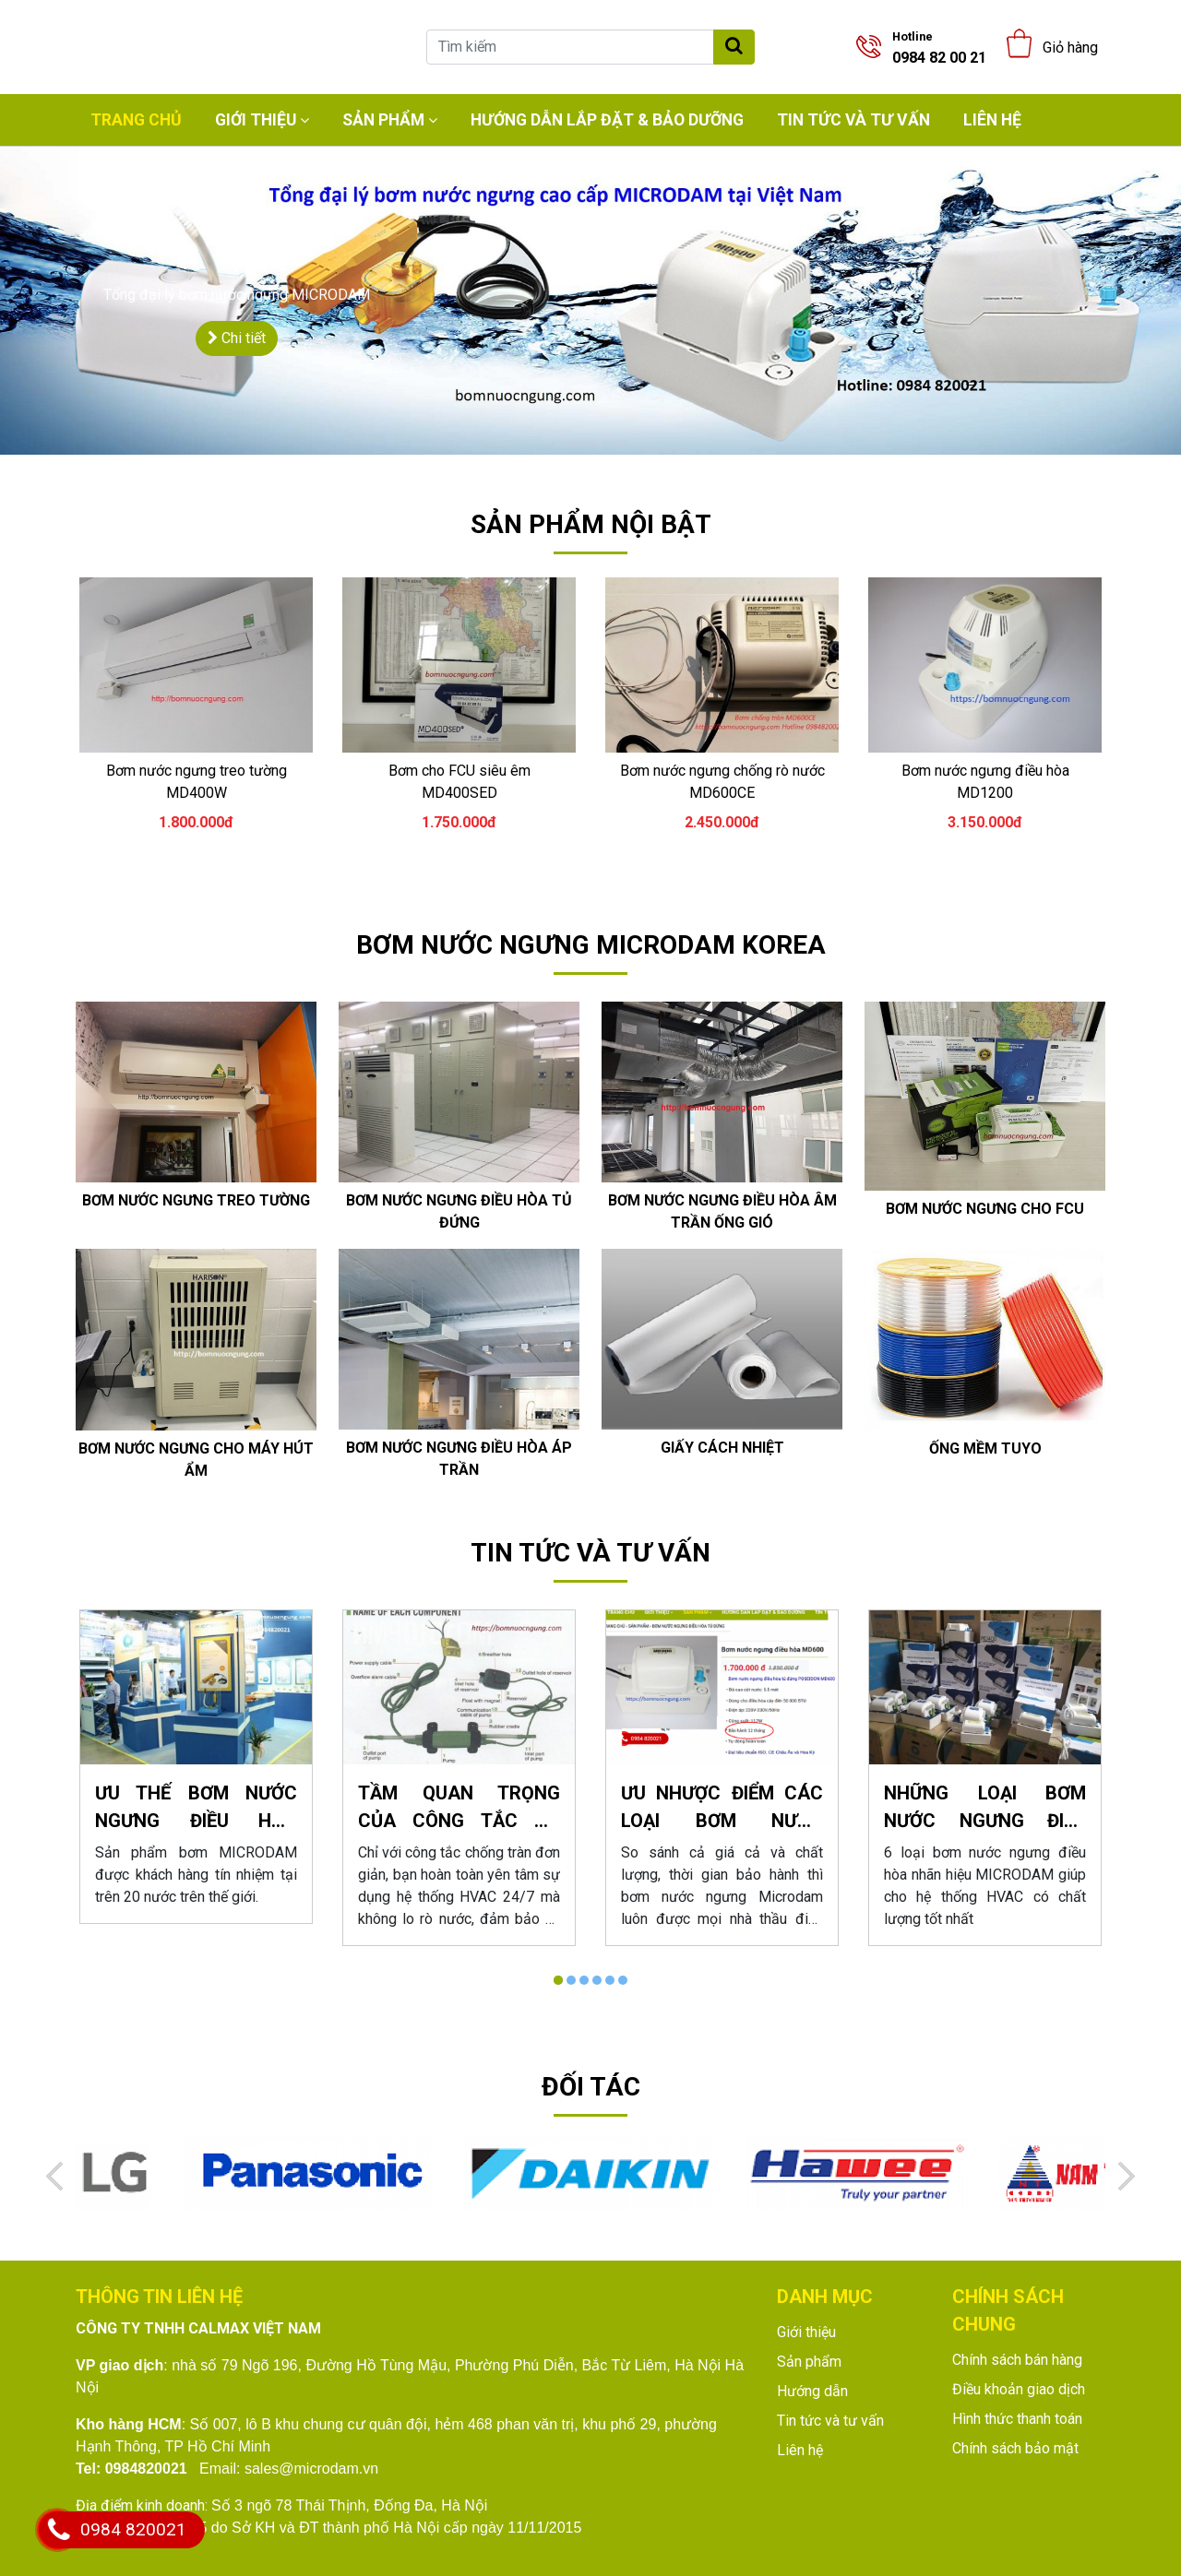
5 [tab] (609, 1980)
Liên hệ (992, 120)
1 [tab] (558, 1980)
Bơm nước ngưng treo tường (196, 1200)
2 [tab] (571, 1980)
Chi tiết (237, 338)
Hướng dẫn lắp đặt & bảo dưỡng (607, 120)
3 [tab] (584, 1980)
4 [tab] (597, 1980)
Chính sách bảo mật (1015, 2448)
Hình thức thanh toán (1017, 2419)
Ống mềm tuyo (985, 1448)
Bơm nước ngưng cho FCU (985, 1208)
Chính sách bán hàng (1017, 2359)
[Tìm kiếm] (570, 47)
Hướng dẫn (812, 2391)
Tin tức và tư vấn (853, 120)
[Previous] (54, 2176)
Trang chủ (136, 120)
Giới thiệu (255, 120)
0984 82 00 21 (939, 48)
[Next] (1126, 2176)
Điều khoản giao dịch (1018, 2389)
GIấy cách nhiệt (722, 1447)
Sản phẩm (383, 120)
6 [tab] (622, 1980)
